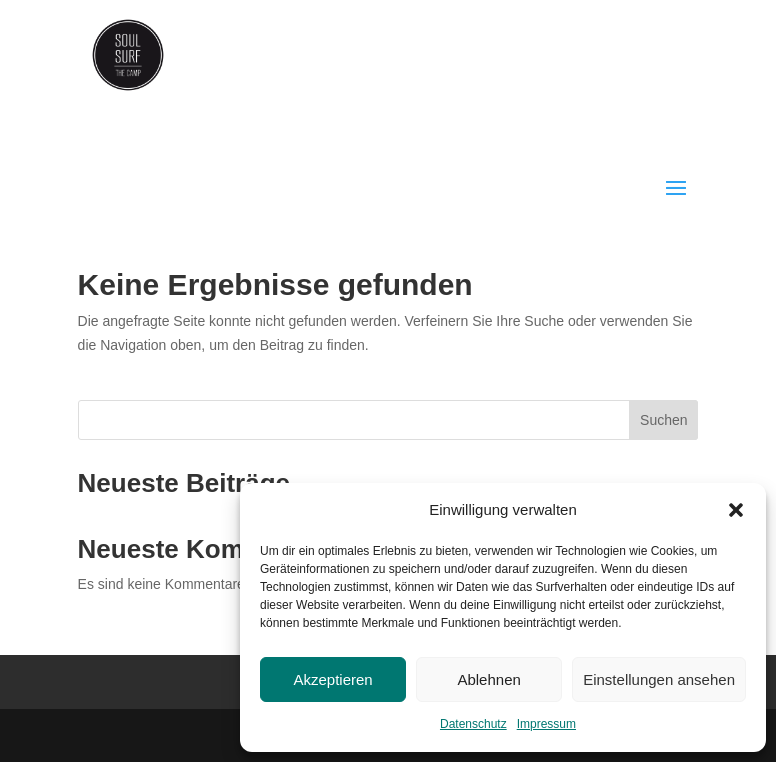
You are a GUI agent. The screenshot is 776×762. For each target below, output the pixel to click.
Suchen (663, 420)
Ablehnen (488, 679)
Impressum (546, 724)
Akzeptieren (332, 679)
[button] (736, 510)
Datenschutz (473, 724)
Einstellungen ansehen (659, 679)
